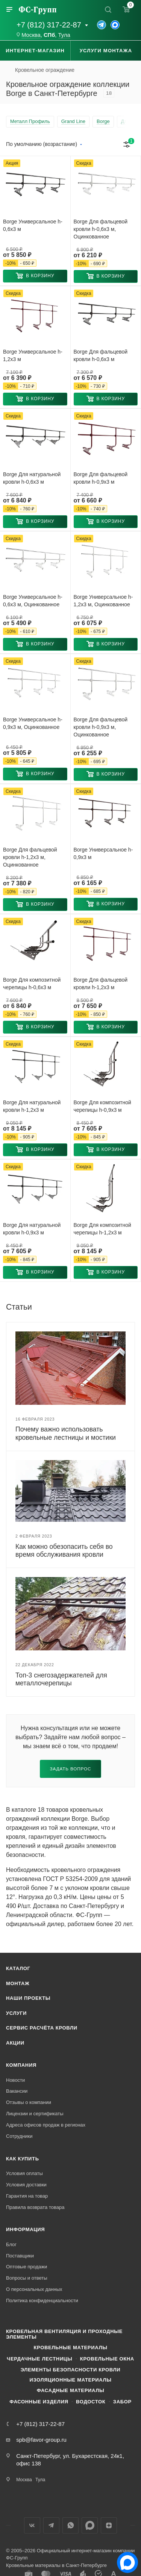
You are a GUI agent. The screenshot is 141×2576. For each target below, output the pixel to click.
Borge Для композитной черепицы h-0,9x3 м (102, 1106)
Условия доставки (26, 2184)
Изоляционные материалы (70, 2380)
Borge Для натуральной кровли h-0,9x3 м (32, 1229)
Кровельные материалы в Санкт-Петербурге (56, 2565)
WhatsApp (70, 2525)
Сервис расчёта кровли (41, 2028)
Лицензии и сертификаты (35, 2113)
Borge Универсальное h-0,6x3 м (32, 225)
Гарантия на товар (27, 2196)
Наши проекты (28, 1998)
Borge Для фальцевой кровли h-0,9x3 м (101, 478)
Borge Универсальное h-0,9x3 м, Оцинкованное (32, 723)
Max (90, 2525)
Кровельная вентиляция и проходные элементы (64, 2334)
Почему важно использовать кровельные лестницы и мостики (65, 1433)
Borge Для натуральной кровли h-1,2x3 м (32, 1106)
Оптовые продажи (26, 2266)
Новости (15, 2080)
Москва (31, 35)
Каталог (18, 1968)
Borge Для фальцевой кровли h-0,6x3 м (101, 355)
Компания (21, 2065)
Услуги (16, 2013)
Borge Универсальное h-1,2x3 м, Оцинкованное (103, 600)
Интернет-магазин (35, 50)
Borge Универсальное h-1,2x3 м (32, 355)
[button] (35, 276)
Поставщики (20, 2256)
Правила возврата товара (35, 2207)
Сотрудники (19, 2136)
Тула (64, 35)
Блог (11, 2244)
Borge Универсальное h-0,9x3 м (103, 853)
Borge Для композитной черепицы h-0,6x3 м (32, 983)
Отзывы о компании (28, 2102)
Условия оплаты (24, 2173)
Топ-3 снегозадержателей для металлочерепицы (61, 1679)
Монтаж (18, 1983)
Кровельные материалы (70, 2347)
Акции (15, 2043)
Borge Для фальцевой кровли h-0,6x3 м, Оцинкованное (101, 229)
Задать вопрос (70, 1768)
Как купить (22, 2159)
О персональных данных (34, 2289)
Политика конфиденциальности (42, 2300)
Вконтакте (32, 2525)
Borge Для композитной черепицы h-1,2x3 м (102, 1229)
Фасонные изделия (38, 2401)
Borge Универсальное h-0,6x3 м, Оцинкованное (32, 600)
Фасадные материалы (71, 2390)
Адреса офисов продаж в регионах (45, 2125)
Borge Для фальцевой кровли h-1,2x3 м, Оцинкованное (30, 857)
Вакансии (16, 2091)
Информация (25, 2229)
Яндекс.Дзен (109, 2525)
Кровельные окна (107, 2359)
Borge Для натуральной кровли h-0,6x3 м (32, 478)
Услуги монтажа (106, 50)
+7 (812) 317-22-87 (49, 25)
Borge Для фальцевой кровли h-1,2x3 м (101, 983)
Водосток (90, 2401)
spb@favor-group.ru (41, 2439)
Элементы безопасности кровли (70, 2370)
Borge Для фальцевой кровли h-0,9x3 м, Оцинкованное (101, 727)
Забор (122, 2401)
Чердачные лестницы (39, 2359)
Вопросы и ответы (26, 2278)
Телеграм (51, 2525)
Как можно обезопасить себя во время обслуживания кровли (64, 1550)
